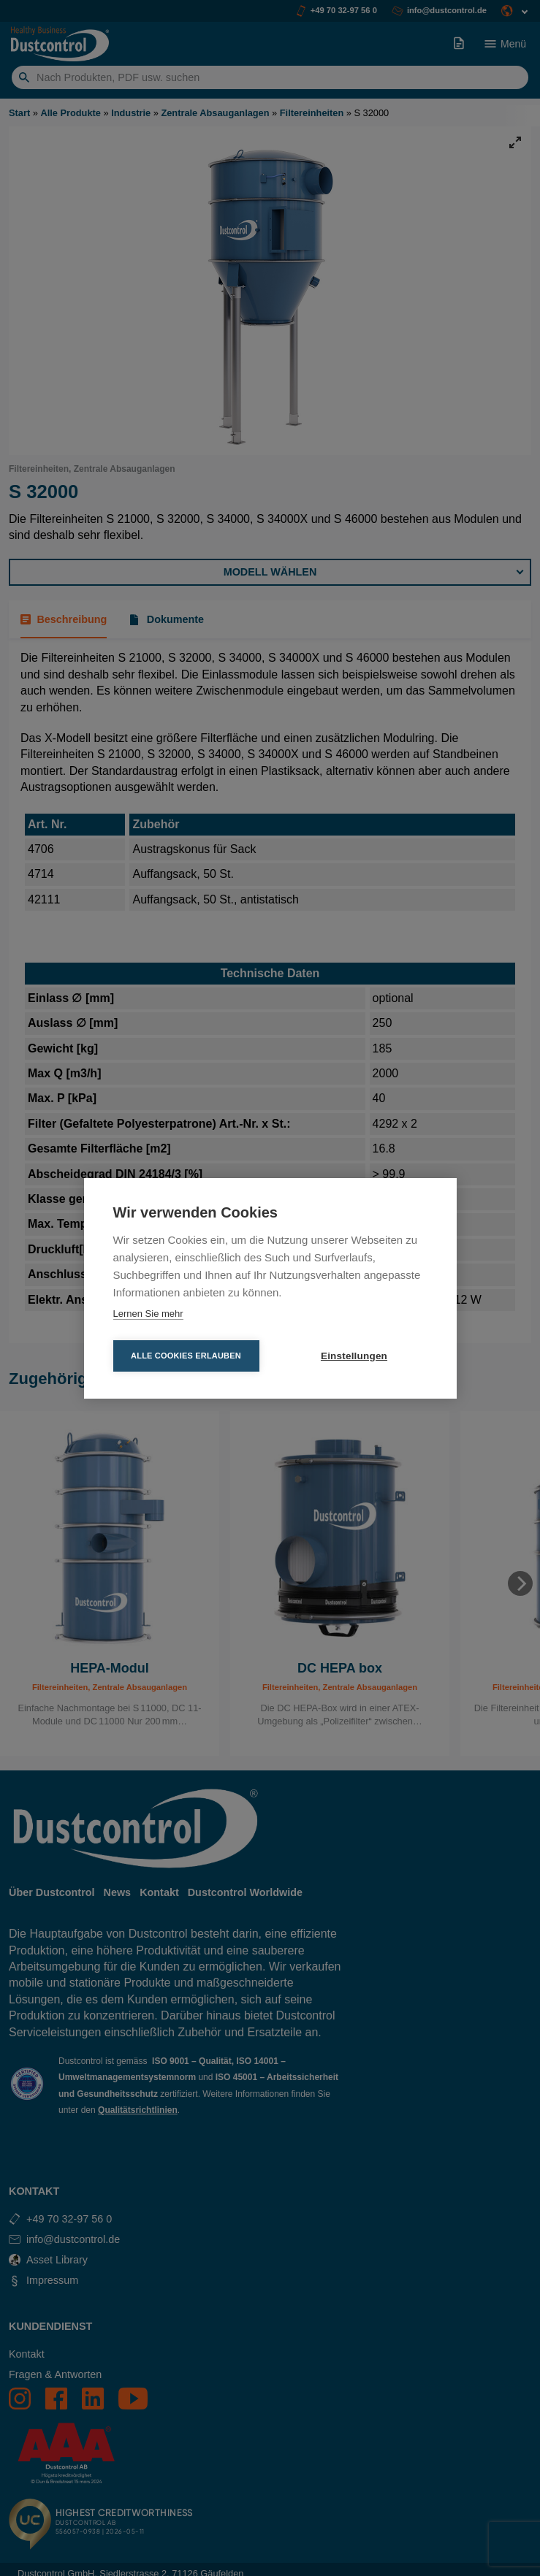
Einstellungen (354, 1355)
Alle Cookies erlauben (186, 1355)
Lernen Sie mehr (148, 1313)
